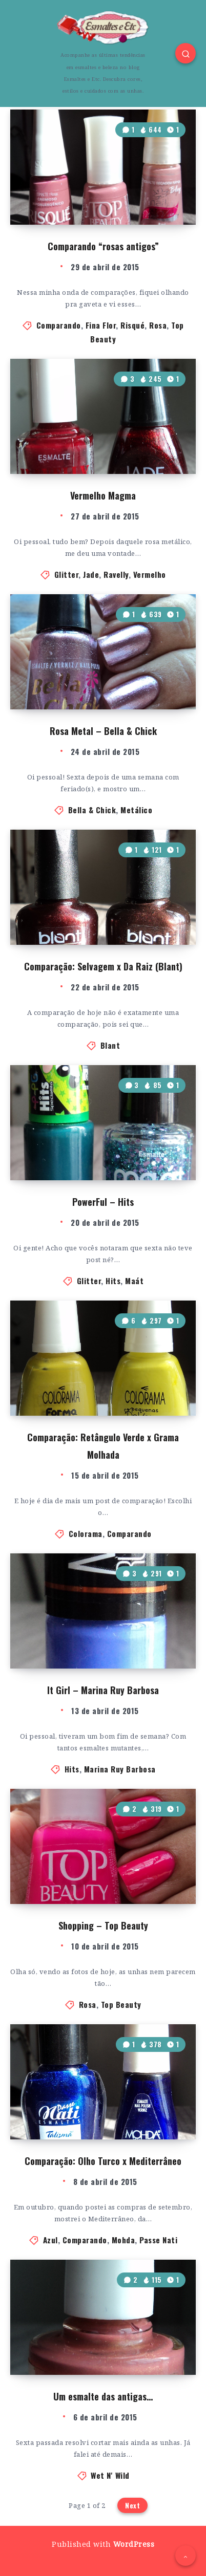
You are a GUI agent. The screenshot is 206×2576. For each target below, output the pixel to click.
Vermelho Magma (103, 495)
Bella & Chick (92, 809)
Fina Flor (101, 325)
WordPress (134, 2544)
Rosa (158, 325)
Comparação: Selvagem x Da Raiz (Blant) (103, 966)
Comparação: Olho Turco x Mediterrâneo (103, 2161)
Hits (113, 1280)
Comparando (58, 325)
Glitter (66, 574)
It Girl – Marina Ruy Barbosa (103, 1690)
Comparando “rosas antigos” (103, 246)
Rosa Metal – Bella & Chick (103, 731)
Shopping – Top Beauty (103, 1925)
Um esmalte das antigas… (103, 2396)
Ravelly (116, 574)
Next (132, 2505)
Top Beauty (121, 2004)
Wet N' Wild (110, 2475)
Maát (134, 1280)
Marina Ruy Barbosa (120, 1768)
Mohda (123, 2239)
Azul (50, 2239)
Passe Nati (158, 2239)
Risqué (132, 325)
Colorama (85, 1533)
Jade (91, 574)
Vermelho (149, 574)
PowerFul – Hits (103, 1201)
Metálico (136, 809)
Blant (110, 1045)
